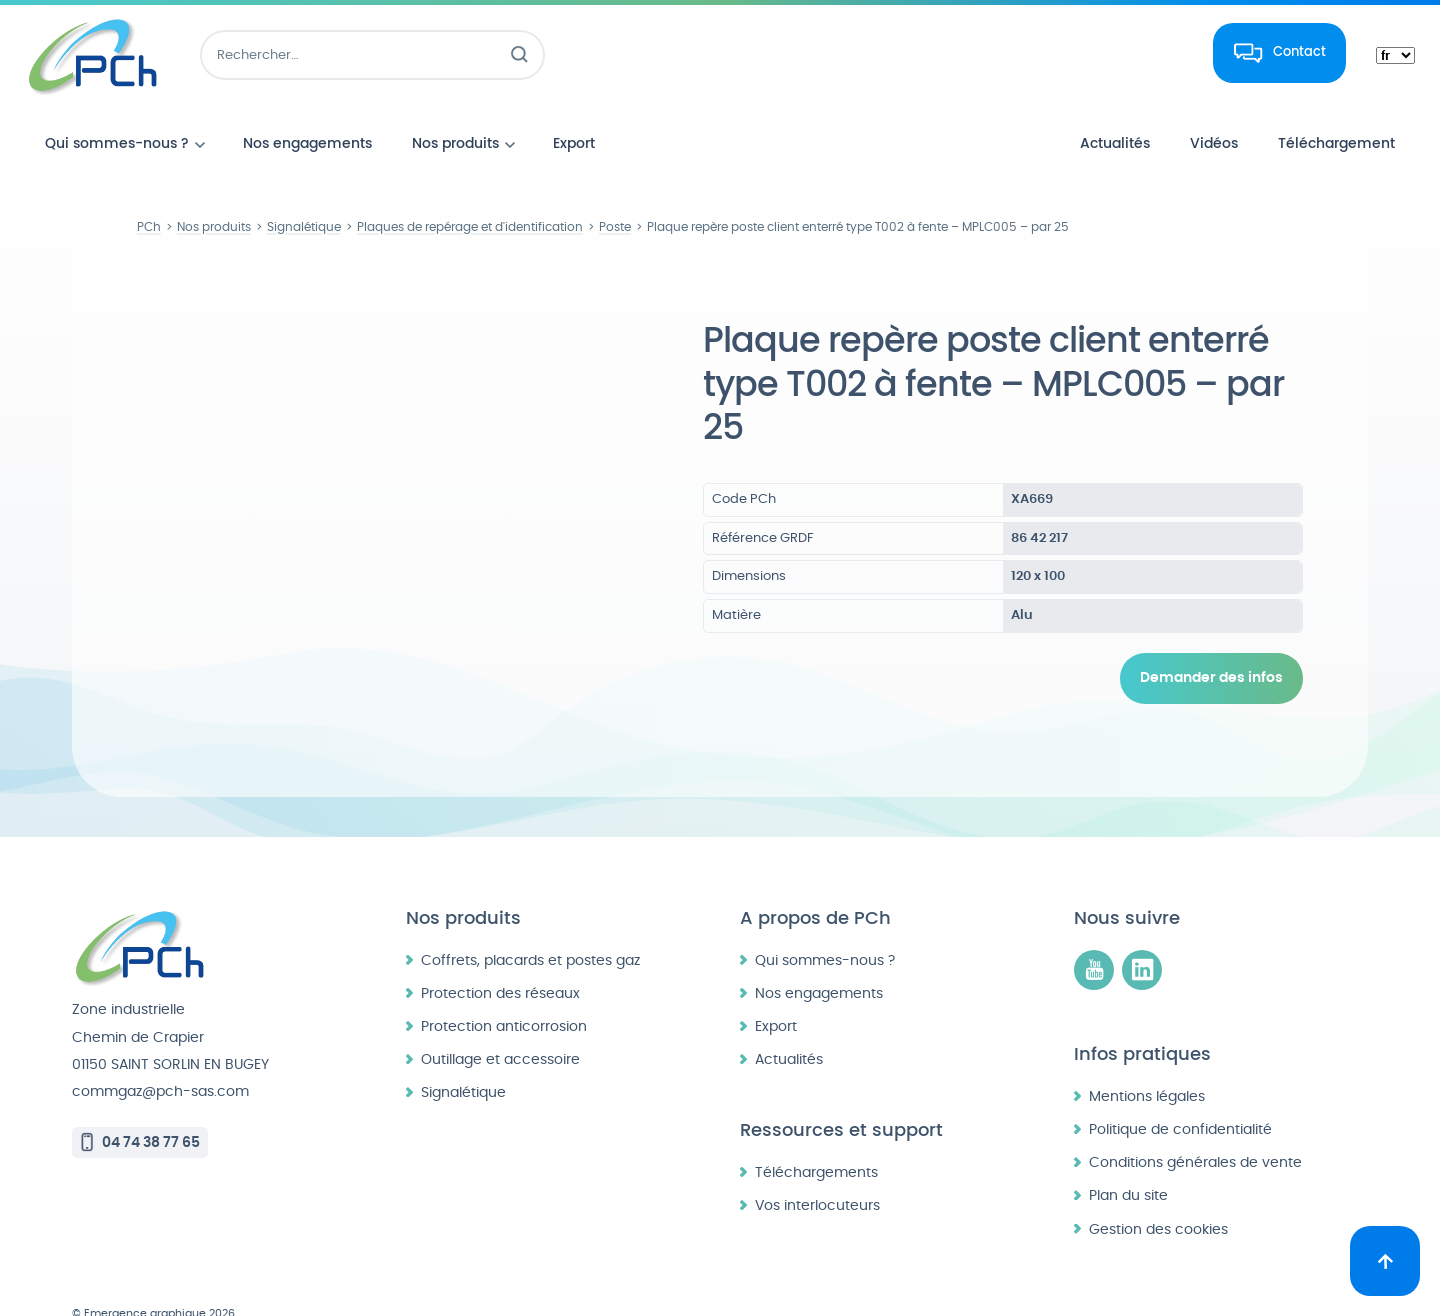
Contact (1299, 52)
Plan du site (1128, 1157)
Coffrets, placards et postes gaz (530, 922)
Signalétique (463, 1054)
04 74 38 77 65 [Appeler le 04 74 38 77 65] (151, 1104)
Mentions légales (1147, 1058)
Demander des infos (1211, 678)
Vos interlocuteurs (817, 1167)
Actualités (789, 1021)
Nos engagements (819, 955)
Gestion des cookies (1158, 1191)
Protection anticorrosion (504, 988)
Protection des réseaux (500, 955)
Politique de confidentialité (1180, 1091)
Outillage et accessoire (500, 1021)
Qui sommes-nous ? (825, 922)
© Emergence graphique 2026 (153, 1275)
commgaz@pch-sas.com (160, 1053)
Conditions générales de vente (1195, 1124)
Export (776, 988)
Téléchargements (816, 1134)
